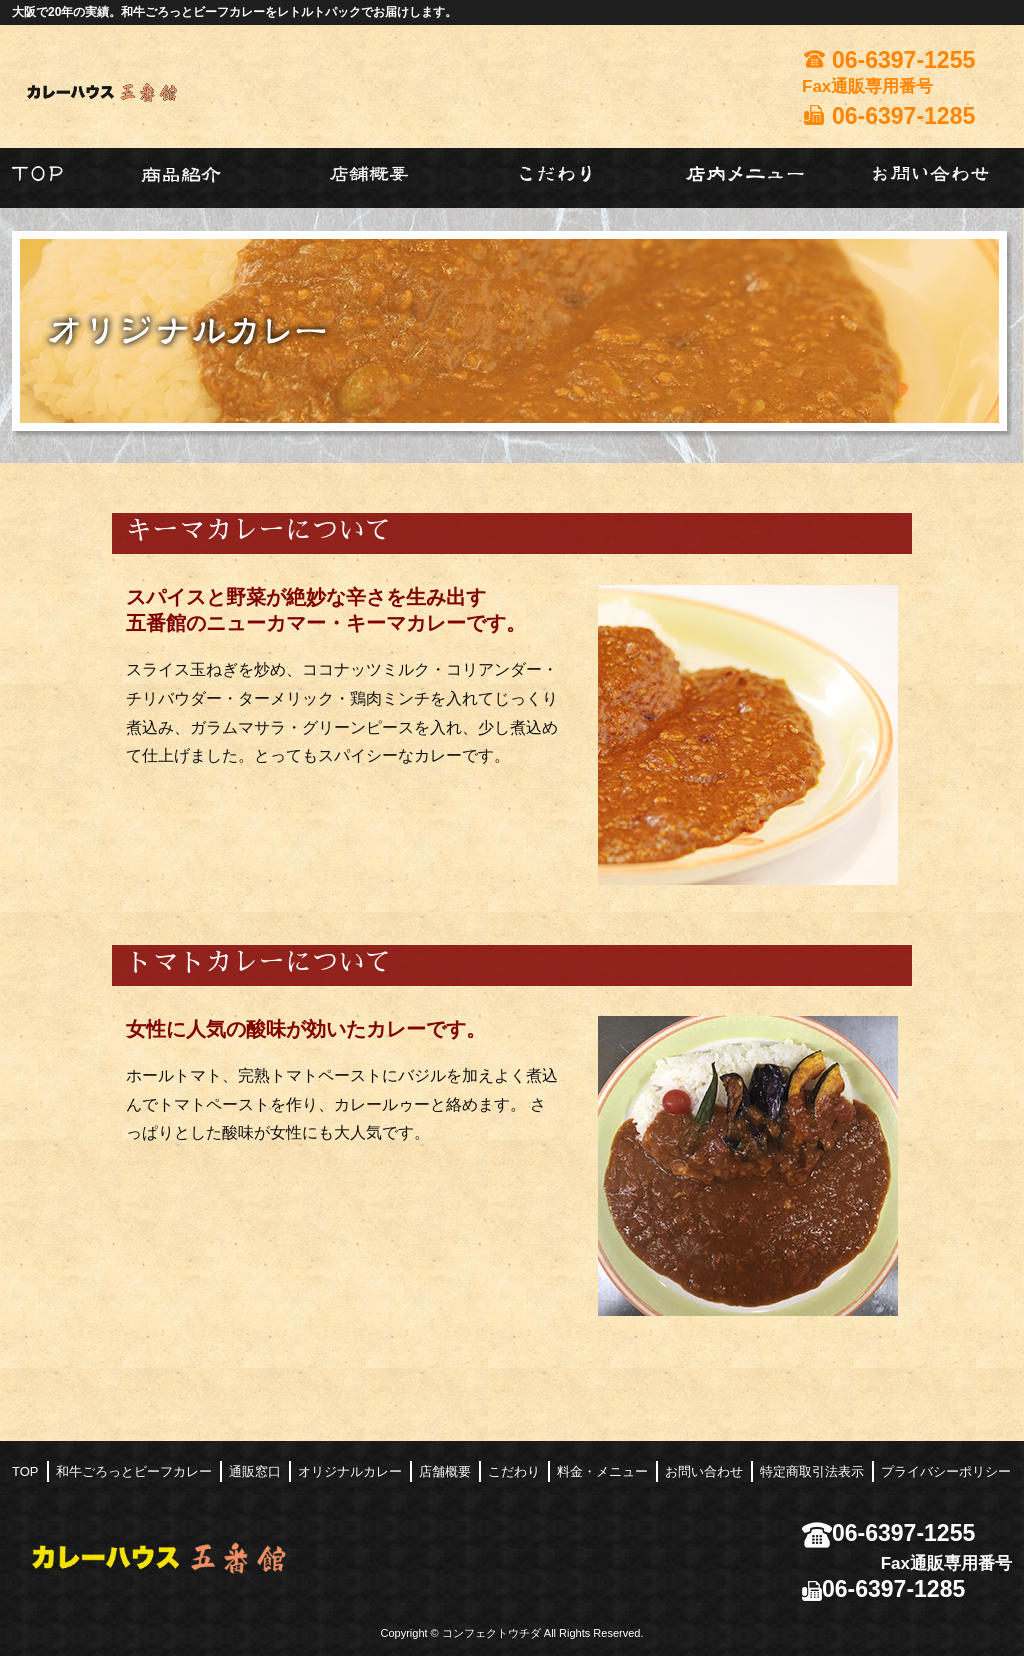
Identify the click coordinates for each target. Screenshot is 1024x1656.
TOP (25, 1471)
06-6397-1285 (883, 1589)
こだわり (514, 1471)
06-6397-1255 (888, 1533)
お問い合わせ (704, 1471)
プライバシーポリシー (946, 1471)
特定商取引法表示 (812, 1471)
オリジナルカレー (350, 1471)
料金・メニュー (602, 1471)
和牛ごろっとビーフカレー (134, 1471)
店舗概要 (445, 1471)
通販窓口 (255, 1471)
